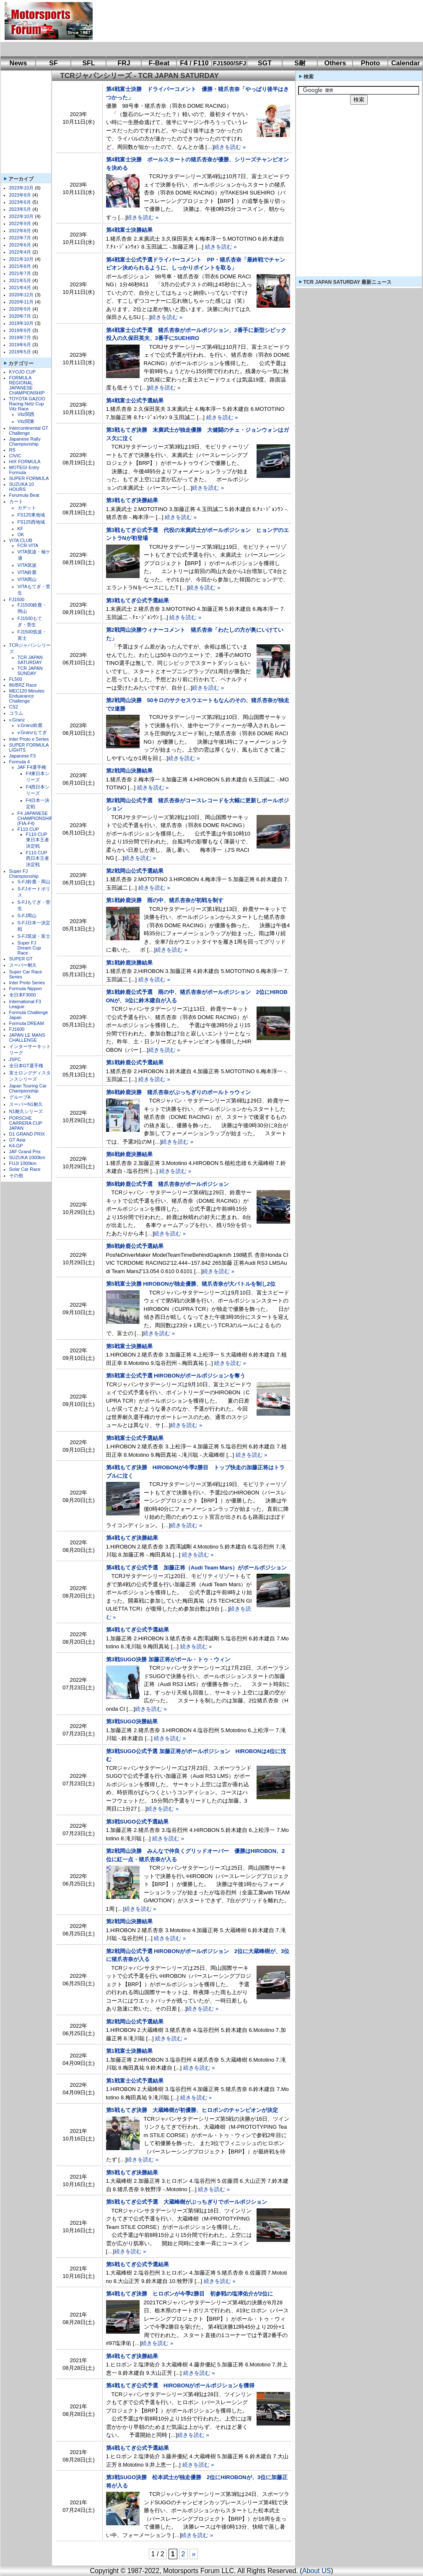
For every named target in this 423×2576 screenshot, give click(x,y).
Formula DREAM (26, 1023)
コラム (16, 713)
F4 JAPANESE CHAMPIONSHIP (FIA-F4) (35, 818)
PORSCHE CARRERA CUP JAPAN (25, 1123)
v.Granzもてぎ (32, 732)
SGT (265, 63)
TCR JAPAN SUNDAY (30, 671)
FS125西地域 (31, 521)
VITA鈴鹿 (27, 572)
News (18, 63)
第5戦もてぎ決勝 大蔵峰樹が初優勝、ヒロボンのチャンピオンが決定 (192, 2110)
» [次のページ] (194, 2554)
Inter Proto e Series (29, 739)
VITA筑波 (27, 565)
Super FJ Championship (24, 874)
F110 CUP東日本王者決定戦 (37, 840)
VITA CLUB (20, 540)
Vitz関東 (26, 421)
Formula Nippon (25, 988)
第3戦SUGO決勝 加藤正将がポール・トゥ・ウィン (168, 1659)
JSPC (15, 1059)
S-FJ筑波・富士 (34, 936)
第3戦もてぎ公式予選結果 (137, 600)
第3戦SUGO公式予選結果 (137, 1822)
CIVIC (15, 455)
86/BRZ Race (23, 684)
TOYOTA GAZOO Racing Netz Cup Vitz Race (27, 403)
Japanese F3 (22, 755)
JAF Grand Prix (25, 1151)
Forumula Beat (24, 495)
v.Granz (17, 719)
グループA (20, 1097)
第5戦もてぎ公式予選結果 (137, 2264)
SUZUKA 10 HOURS (21, 487)
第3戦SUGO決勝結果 (132, 1721)
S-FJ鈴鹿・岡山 (34, 881)
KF (20, 528)
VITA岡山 (27, 579)
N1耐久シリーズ (26, 1111)
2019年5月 (20, 351)
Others (335, 63)
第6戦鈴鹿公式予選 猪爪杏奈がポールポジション (167, 1184)
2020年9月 (20, 308)
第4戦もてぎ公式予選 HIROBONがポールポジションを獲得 (180, 2385)
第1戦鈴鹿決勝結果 (129, 963)
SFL (88, 63)
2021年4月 (20, 287)
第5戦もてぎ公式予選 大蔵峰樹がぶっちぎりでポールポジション (186, 2202)
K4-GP (16, 1145)
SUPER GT (21, 958)
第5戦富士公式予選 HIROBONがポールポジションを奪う (175, 1375)
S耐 (300, 63)
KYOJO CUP (22, 371)
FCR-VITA (28, 545)
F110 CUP (28, 829)
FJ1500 (17, 599)
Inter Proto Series (27, 982)
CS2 (13, 706)
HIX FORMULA (25, 461)
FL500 (15, 679)
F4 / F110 (194, 63)
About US (316, 2570)
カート (16, 501)
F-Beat (159, 63)
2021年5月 (20, 280)
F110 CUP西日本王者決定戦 (37, 858)
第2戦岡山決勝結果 (129, 771)
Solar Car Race (25, 1169)
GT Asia (17, 1139)
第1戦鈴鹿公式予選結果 (134, 1062)
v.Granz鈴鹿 (30, 725)
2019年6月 (20, 344)
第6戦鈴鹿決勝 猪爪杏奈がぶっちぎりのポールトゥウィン (178, 1092)
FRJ (123, 63)
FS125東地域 (31, 514)
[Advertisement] (132, 28)
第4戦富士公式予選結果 (134, 400)
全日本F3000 (22, 994)
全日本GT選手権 (26, 1065)
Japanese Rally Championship (25, 441)
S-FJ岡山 (27, 915)
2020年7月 (20, 316)
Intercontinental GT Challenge (28, 430)
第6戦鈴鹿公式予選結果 (134, 1246)
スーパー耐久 (23, 965)
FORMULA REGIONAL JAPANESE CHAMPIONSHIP (27, 385)
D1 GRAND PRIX (27, 1133)
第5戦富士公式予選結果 (134, 1438)
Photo (370, 63)
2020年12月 (21, 294)
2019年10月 (21, 323)
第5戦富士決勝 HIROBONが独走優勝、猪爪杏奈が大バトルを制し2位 (190, 1284)
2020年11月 (21, 301)
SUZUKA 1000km (27, 1157)
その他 (16, 1175)
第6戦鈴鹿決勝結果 (129, 1154)
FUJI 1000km (22, 1163)
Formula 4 (19, 761)
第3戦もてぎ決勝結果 (132, 500)
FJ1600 (17, 1029)
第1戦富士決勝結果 (129, 2051)
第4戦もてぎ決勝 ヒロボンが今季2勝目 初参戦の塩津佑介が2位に (189, 2294)
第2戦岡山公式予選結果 (134, 871)
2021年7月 (20, 273)
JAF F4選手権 (32, 767)
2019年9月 (20, 330)
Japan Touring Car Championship (28, 1088)
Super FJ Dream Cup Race (29, 947)
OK (21, 534)
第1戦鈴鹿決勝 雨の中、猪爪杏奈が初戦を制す (164, 900)
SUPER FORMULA (29, 478)
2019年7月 (20, 337)
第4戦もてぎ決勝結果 (132, 1538)
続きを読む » (230, 147)
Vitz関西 (26, 414)
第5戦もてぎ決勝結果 (132, 2172)
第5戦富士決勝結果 (129, 1346)
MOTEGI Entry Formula (24, 470)
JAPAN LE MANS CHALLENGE (27, 1037)
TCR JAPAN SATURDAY (30, 660)
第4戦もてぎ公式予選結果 (137, 1630)
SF (53, 63)
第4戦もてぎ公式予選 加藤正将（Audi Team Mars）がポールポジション (196, 1567)
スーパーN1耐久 (26, 1104)
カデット (27, 507)
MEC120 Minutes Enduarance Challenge (26, 695)
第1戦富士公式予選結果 (134, 2081)
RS (12, 449)
